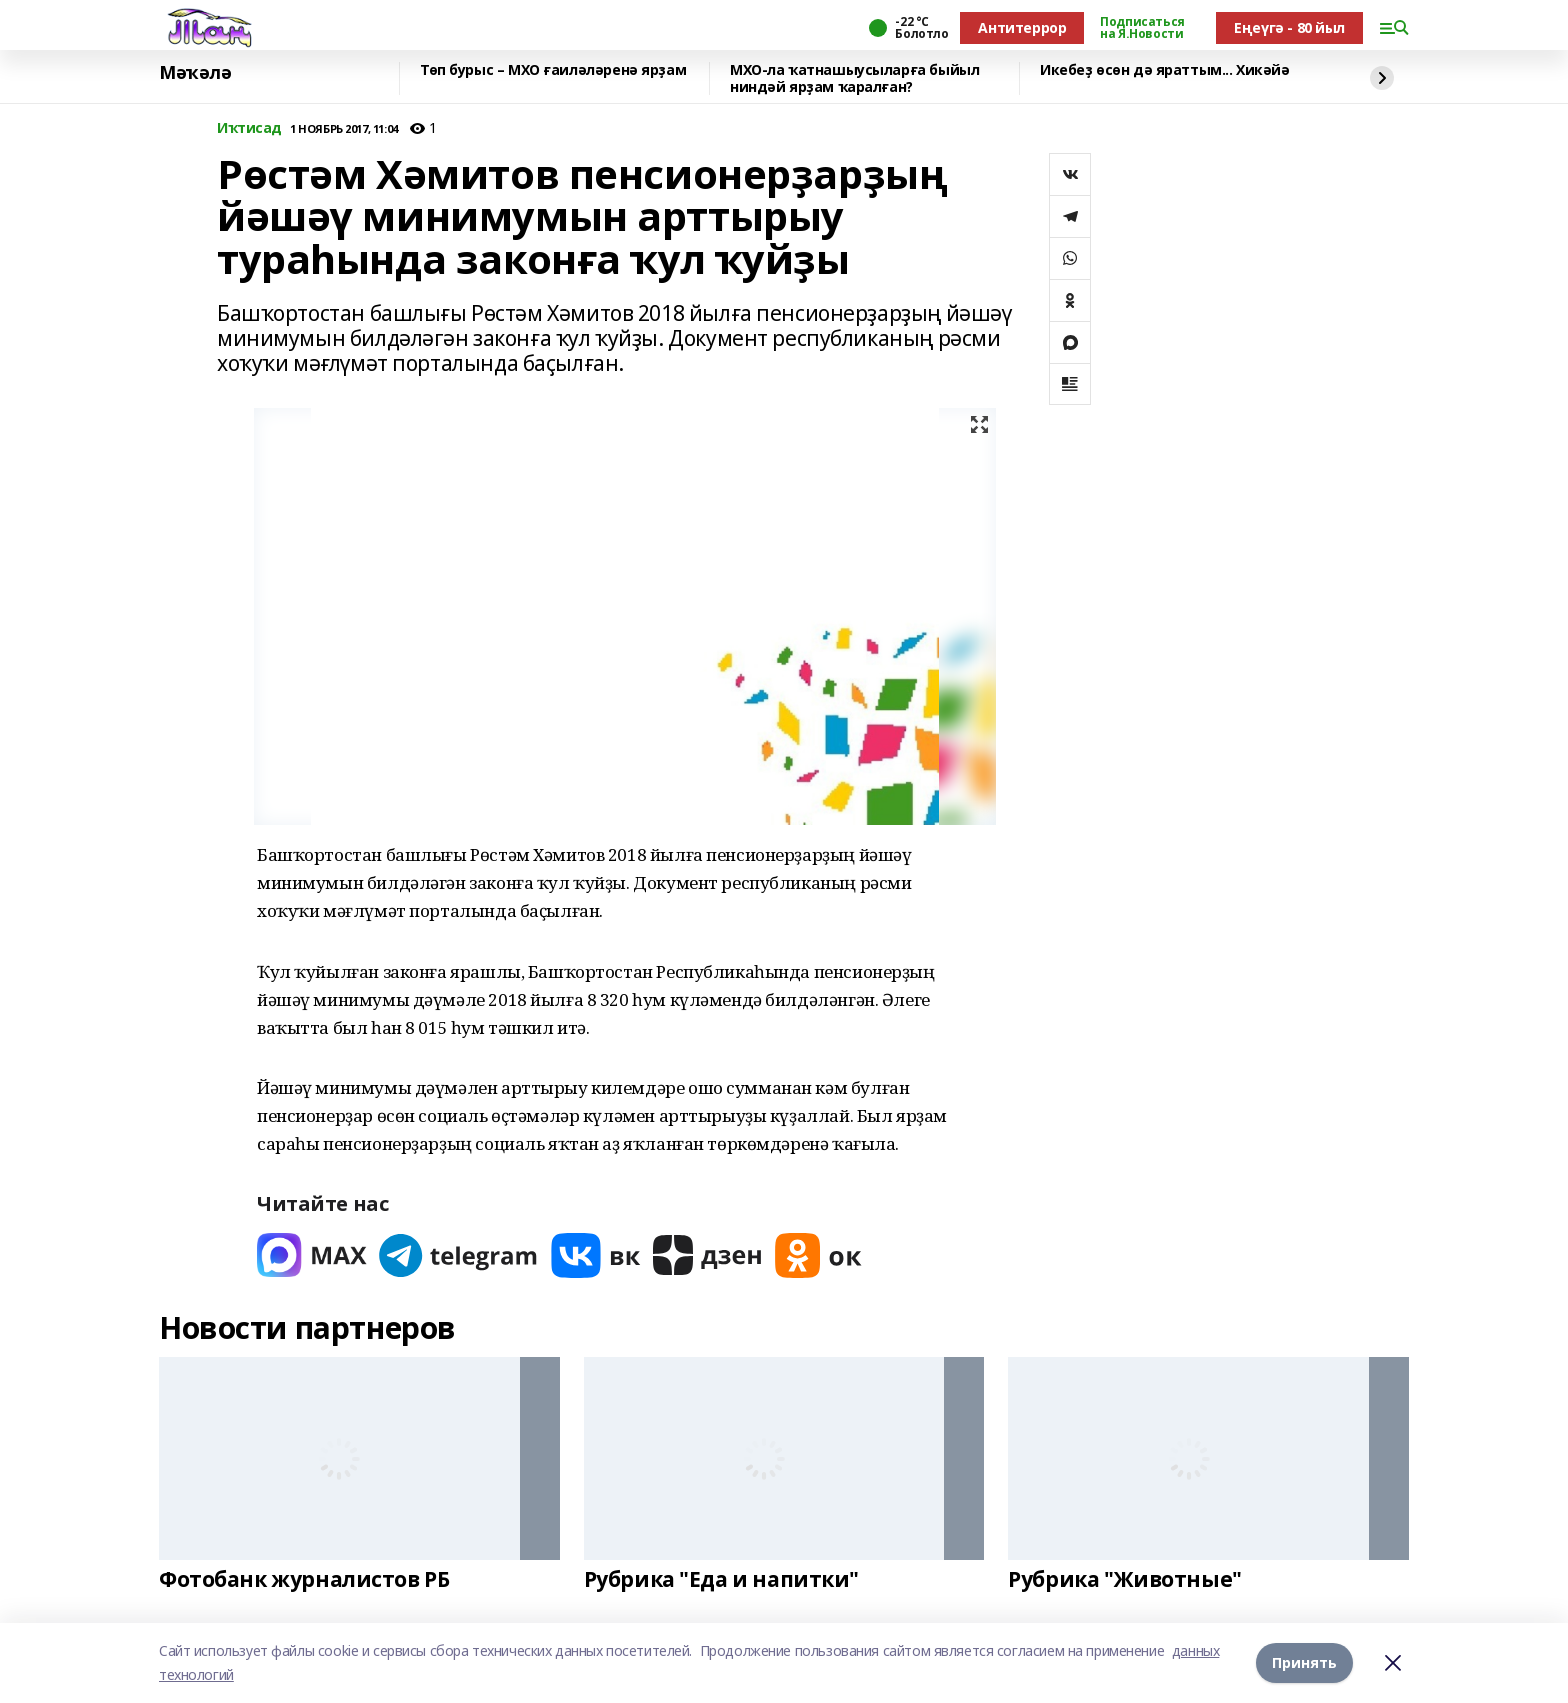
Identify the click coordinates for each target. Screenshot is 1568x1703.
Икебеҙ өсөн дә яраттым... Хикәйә (1165, 70)
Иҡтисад (249, 128)
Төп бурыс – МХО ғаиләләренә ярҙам (553, 70)
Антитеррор (1022, 27)
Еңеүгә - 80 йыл (1289, 27)
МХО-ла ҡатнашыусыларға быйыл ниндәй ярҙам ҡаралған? (854, 78)
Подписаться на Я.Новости (1142, 28)
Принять (1304, 1662)
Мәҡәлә (195, 73)
